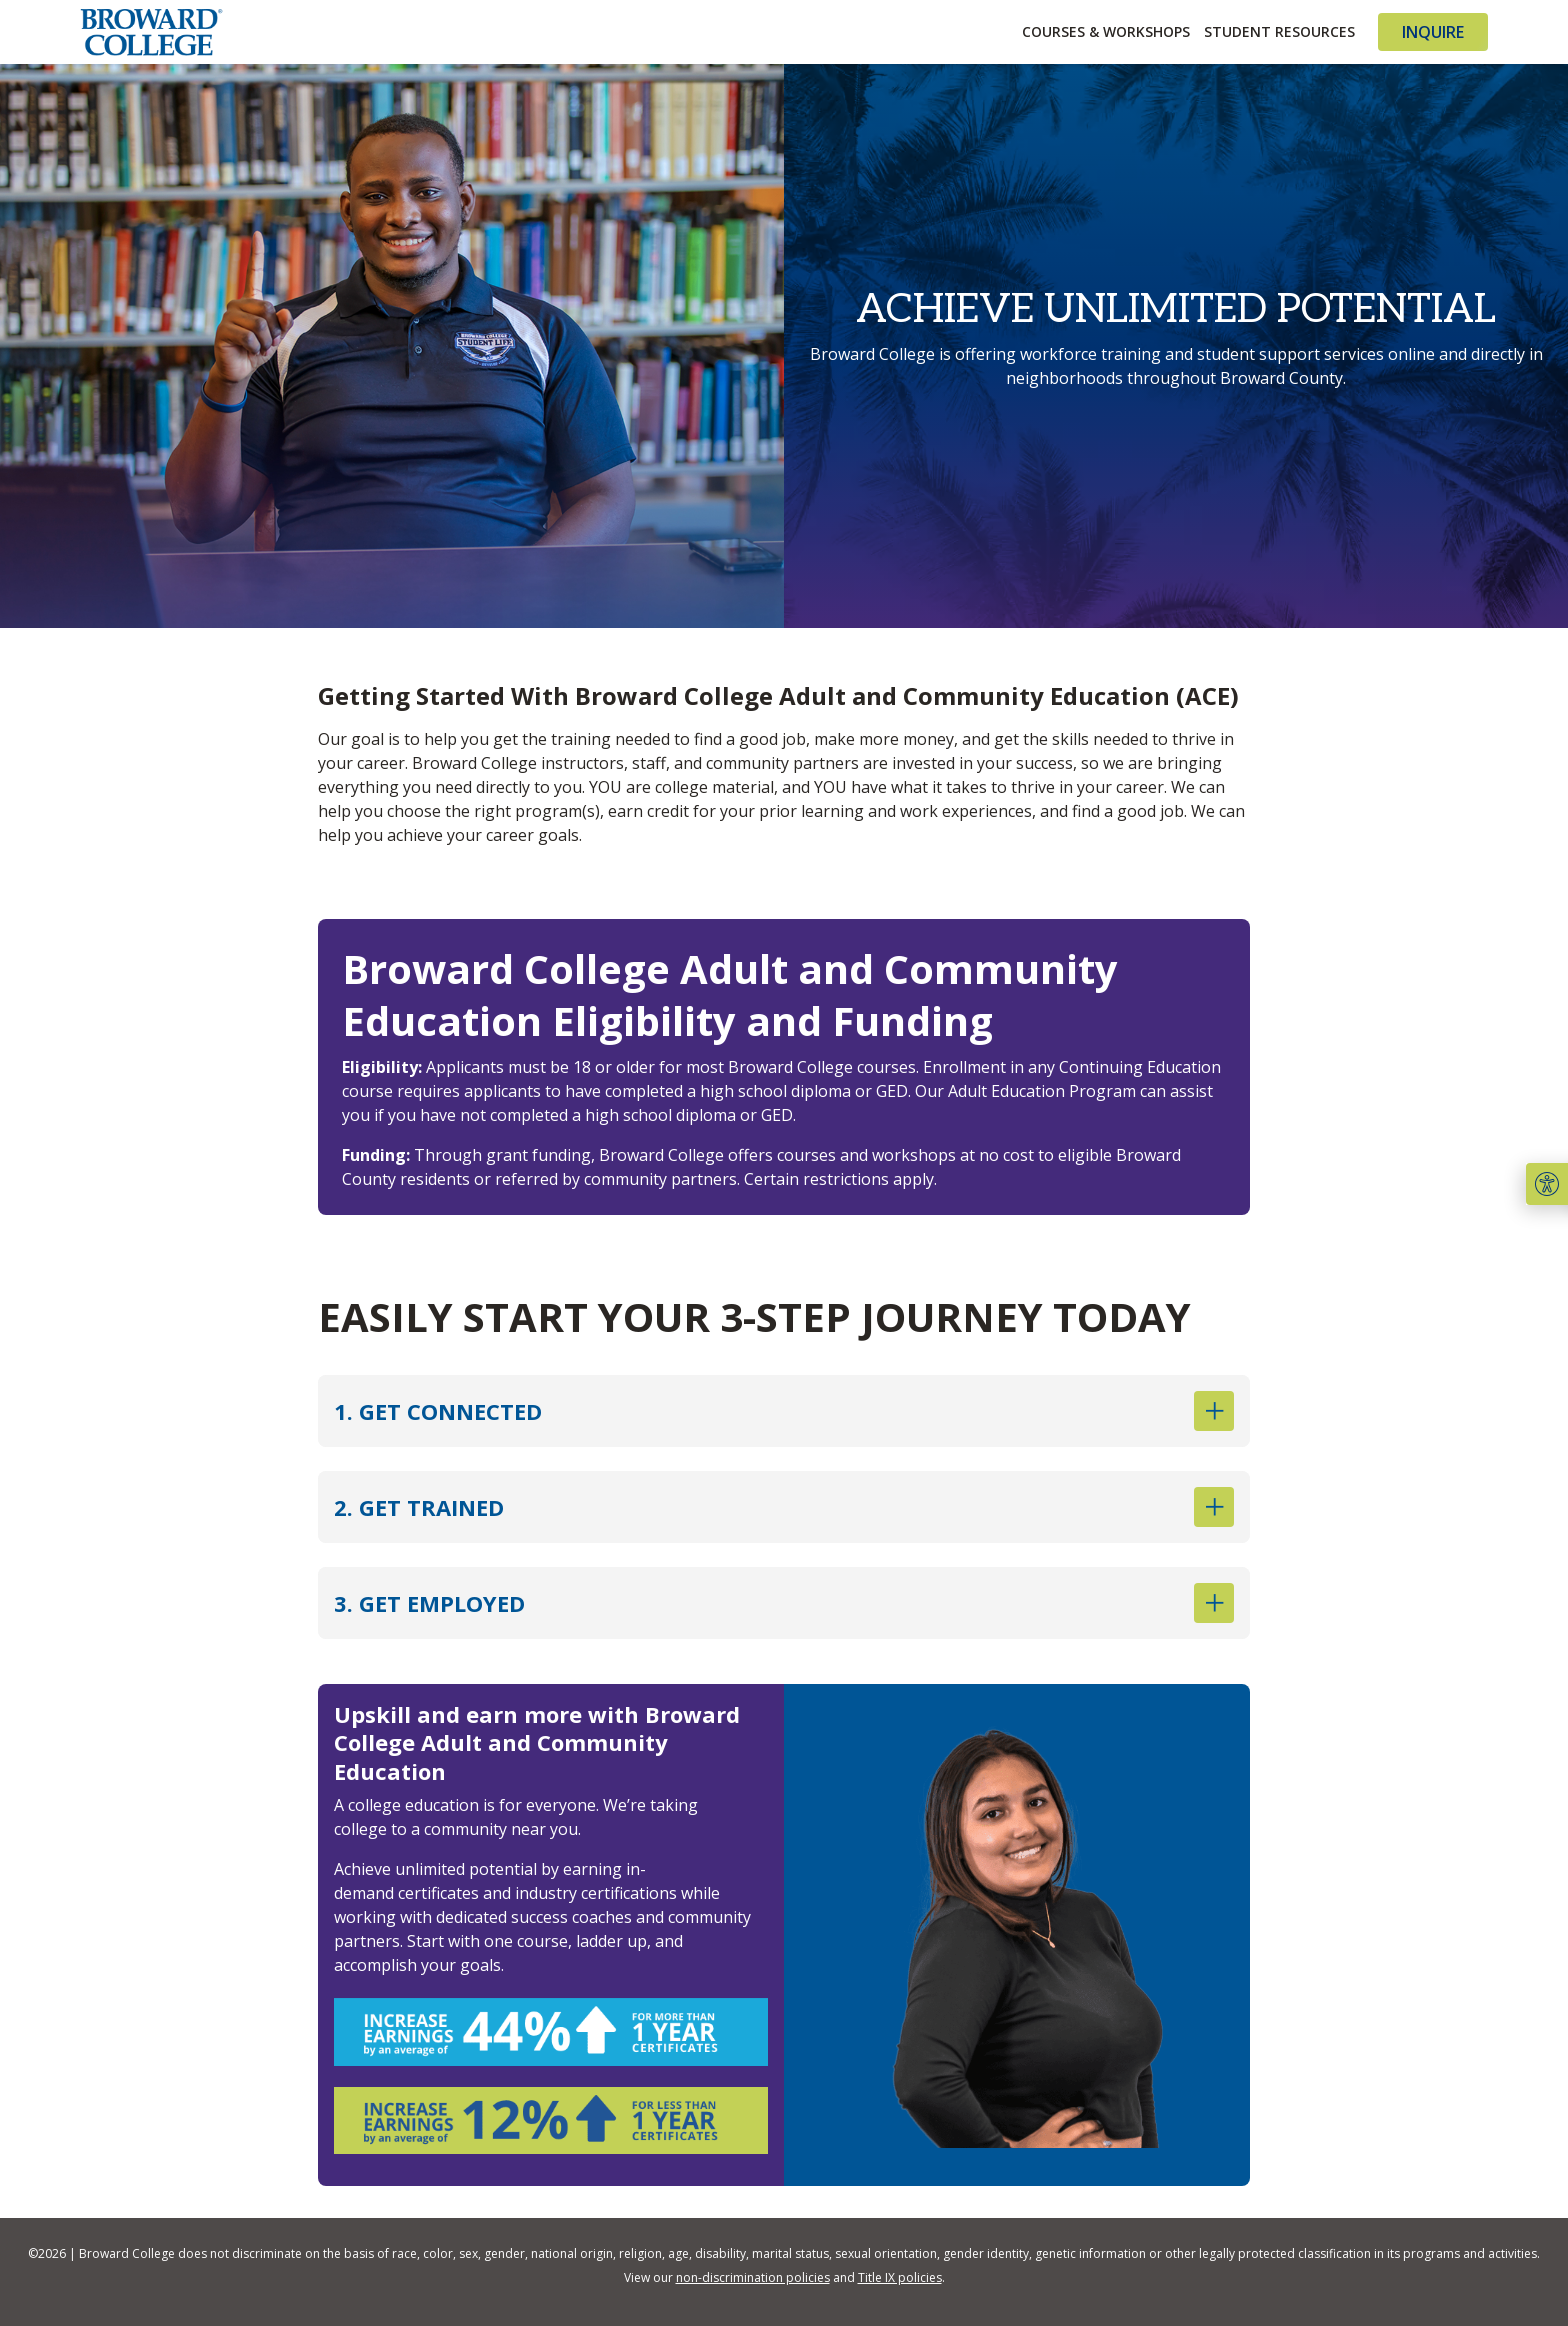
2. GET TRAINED (784, 1507)
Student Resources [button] (1279, 31)
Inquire (1433, 32)
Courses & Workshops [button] (1106, 31)
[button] (1547, 1184)
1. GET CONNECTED (784, 1411)
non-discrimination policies (753, 2277)
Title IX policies (900, 2277)
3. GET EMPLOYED (784, 1603)
